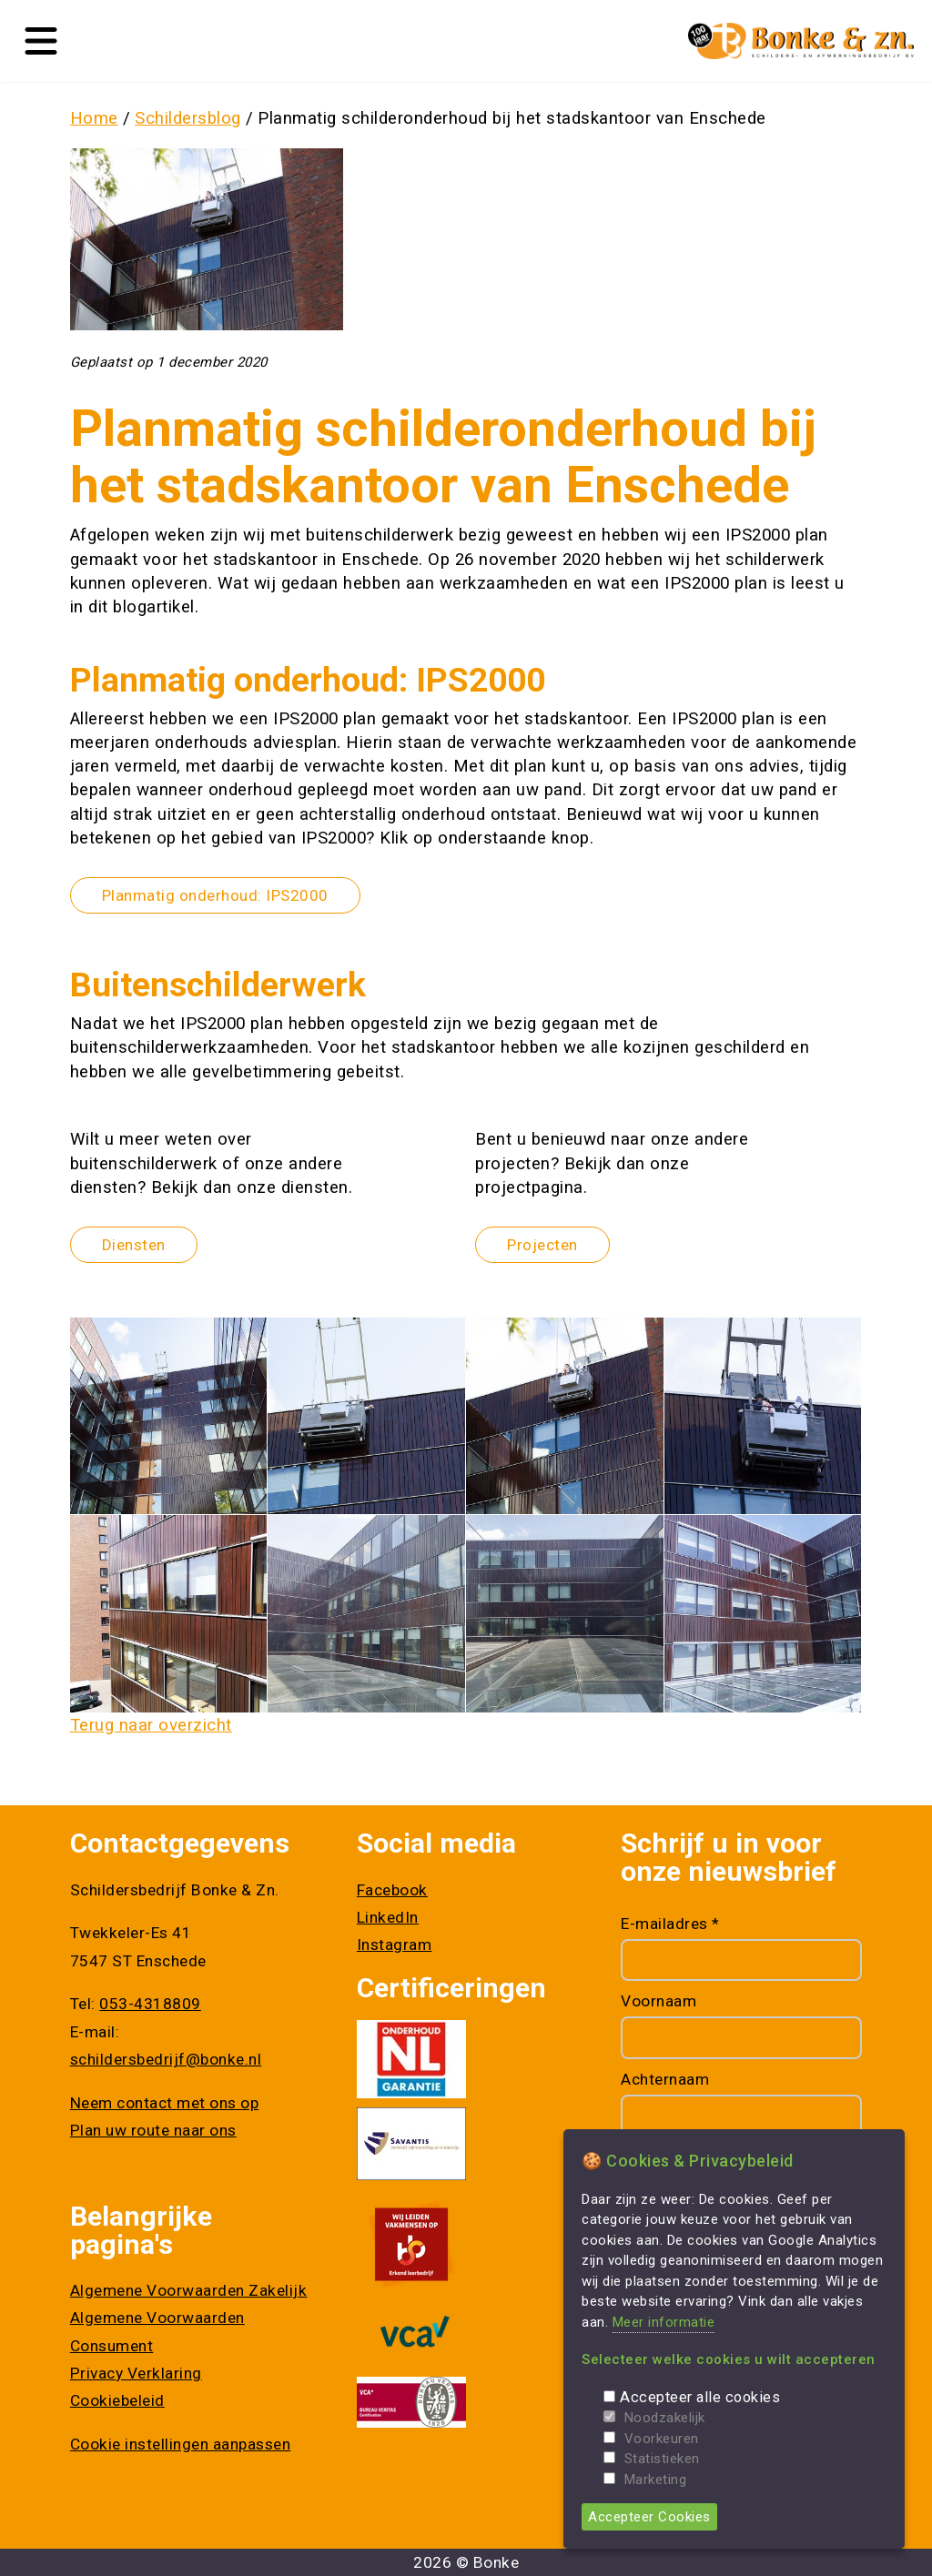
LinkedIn (388, 1917)
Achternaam (665, 2079)
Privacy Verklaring (136, 2373)
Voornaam (658, 2001)
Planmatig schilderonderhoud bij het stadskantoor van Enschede (512, 118)
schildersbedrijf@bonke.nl (166, 2059)
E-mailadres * (670, 1923)
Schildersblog (188, 118)
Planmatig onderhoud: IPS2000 (215, 895)
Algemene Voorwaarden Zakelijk (189, 2290)
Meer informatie (664, 2322)
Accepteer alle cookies (700, 2397)
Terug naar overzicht (151, 1725)
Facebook (392, 1890)
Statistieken (662, 2458)
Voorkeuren (661, 2438)
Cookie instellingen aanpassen (180, 2444)
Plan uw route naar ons (153, 2130)
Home (94, 118)
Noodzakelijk (664, 2417)
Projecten (542, 1245)
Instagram (394, 1944)
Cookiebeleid (117, 2400)
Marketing (655, 2479)
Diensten (134, 1245)
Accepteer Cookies (649, 2517)
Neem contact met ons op (164, 2103)
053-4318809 (150, 2004)
